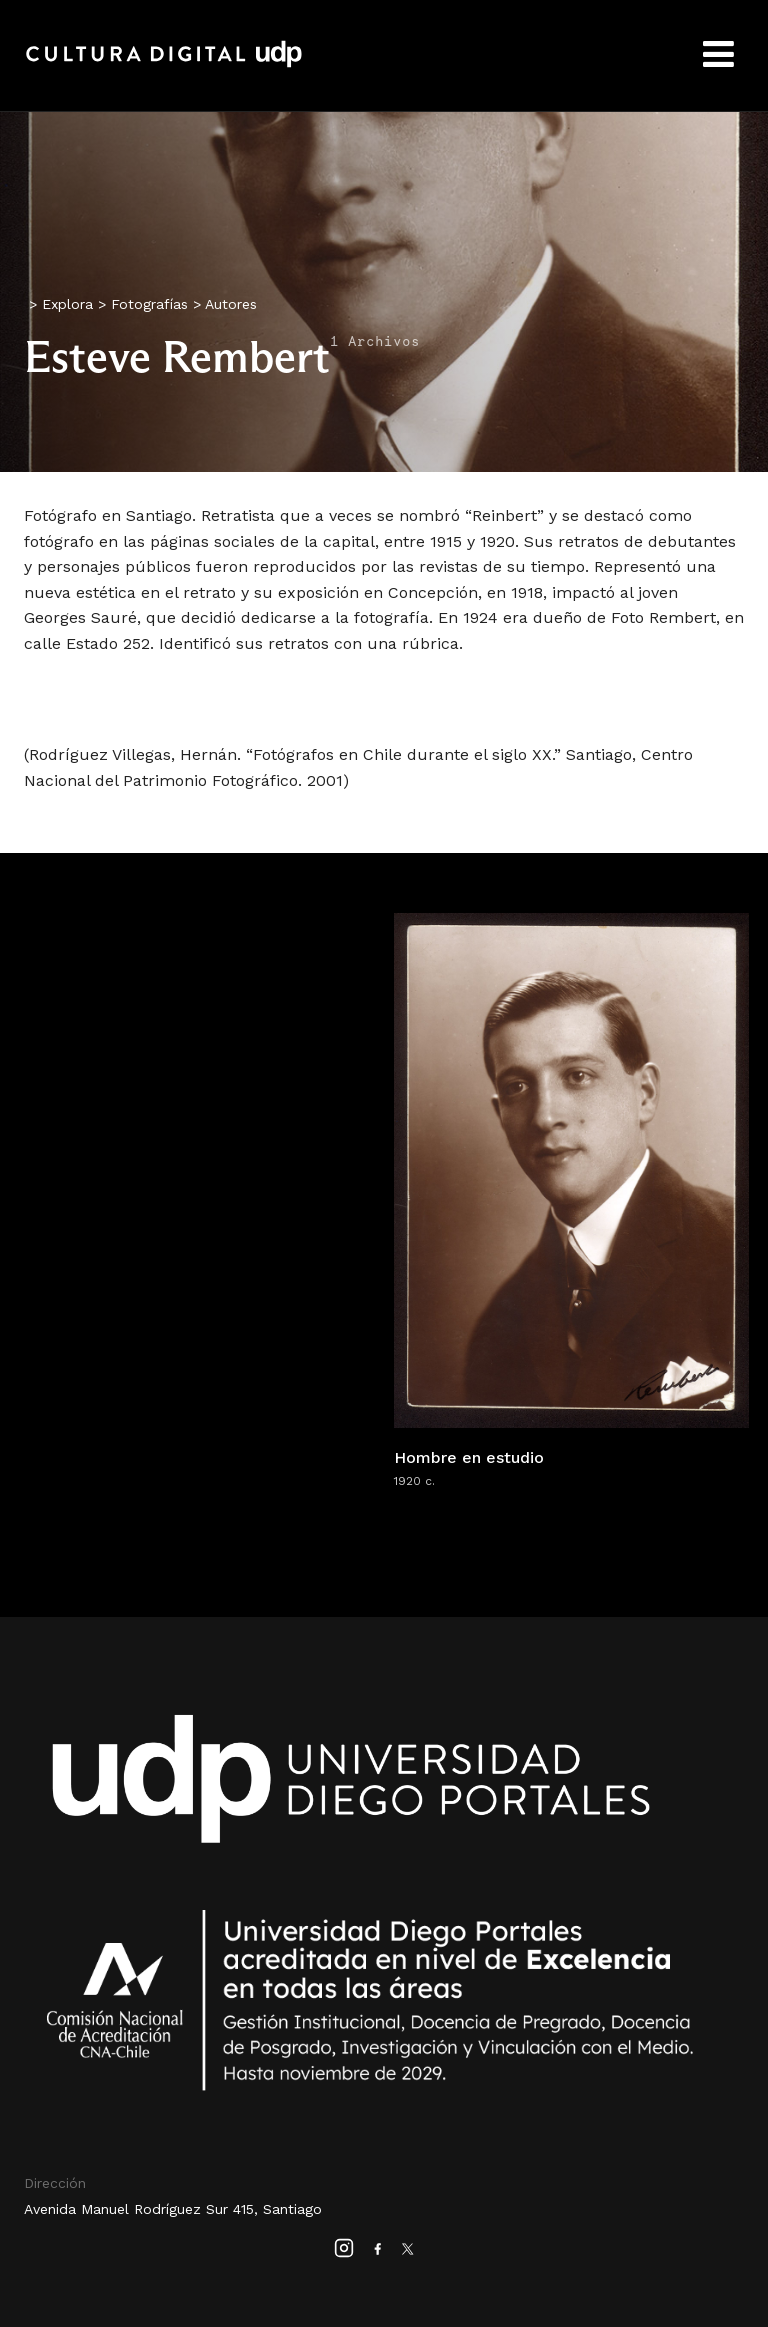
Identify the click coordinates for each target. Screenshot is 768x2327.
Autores (231, 304)
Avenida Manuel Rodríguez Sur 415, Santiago (173, 2209)
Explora (67, 304)
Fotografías (149, 304)
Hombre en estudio (469, 1457)
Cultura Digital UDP (164, 65)
